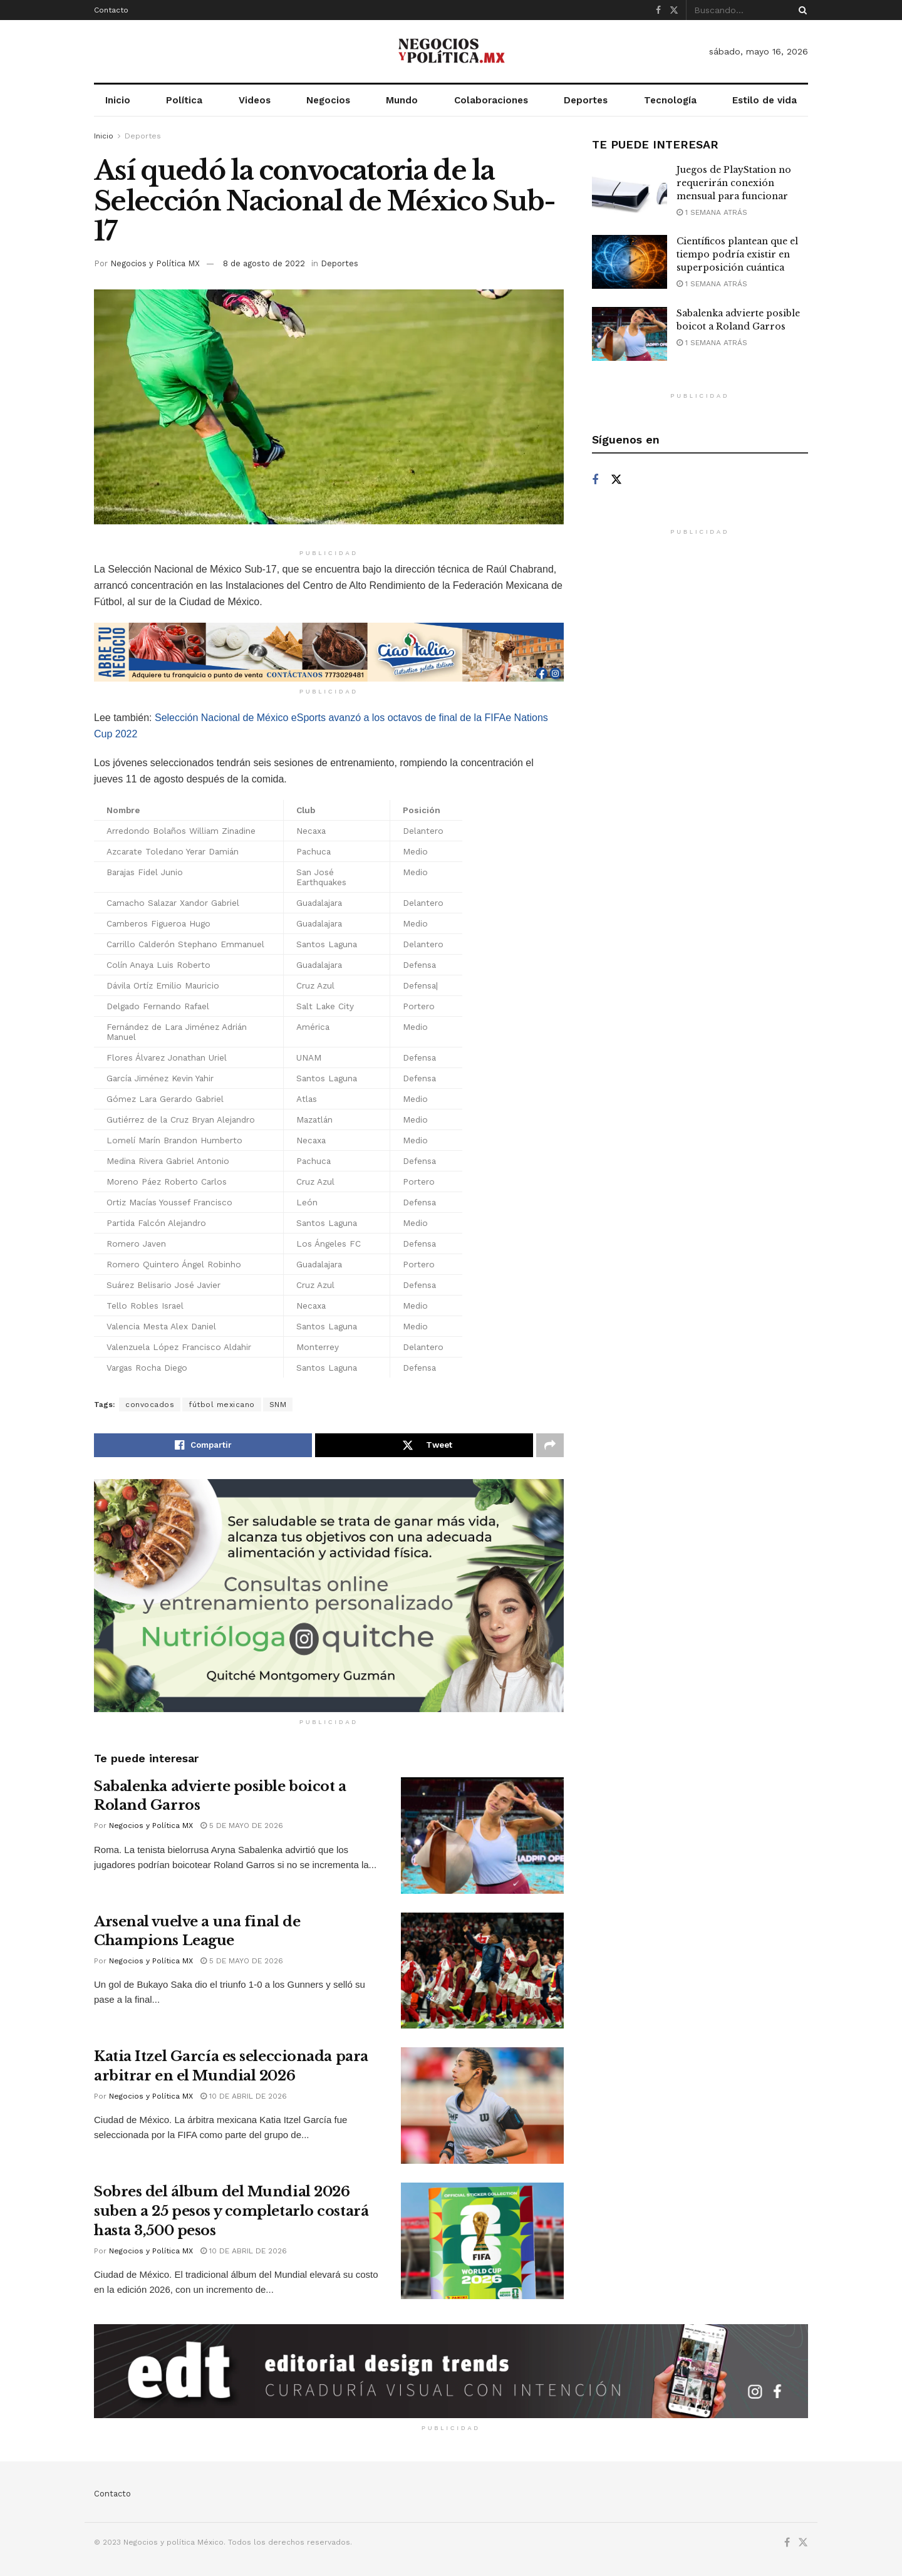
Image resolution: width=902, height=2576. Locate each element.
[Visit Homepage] (451, 51)
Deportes (586, 100)
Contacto (111, 10)
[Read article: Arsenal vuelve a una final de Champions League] (482, 1971)
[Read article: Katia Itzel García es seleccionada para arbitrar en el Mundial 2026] (482, 2105)
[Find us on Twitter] (616, 479)
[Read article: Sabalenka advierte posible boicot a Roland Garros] (482, 1835)
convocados (149, 1404)
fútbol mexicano (222, 1404)
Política (184, 100)
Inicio (117, 100)
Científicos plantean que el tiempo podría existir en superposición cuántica (737, 254)
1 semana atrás (711, 212)
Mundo (402, 100)
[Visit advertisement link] (329, 652)
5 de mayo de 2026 (241, 1825)
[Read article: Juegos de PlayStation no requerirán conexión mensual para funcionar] (629, 190)
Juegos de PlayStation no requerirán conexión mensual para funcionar (733, 183)
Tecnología (670, 100)
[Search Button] (800, 10)
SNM (278, 1404)
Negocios (328, 100)
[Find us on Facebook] (595, 480)
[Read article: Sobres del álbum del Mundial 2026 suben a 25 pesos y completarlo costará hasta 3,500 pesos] (482, 2241)
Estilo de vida (764, 100)
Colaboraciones (491, 100)
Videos (255, 100)
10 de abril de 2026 (243, 2096)
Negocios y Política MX (155, 263)
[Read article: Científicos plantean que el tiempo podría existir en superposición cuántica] (629, 262)
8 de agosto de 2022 (264, 263)
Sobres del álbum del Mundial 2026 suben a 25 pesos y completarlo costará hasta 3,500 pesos (231, 2211)
